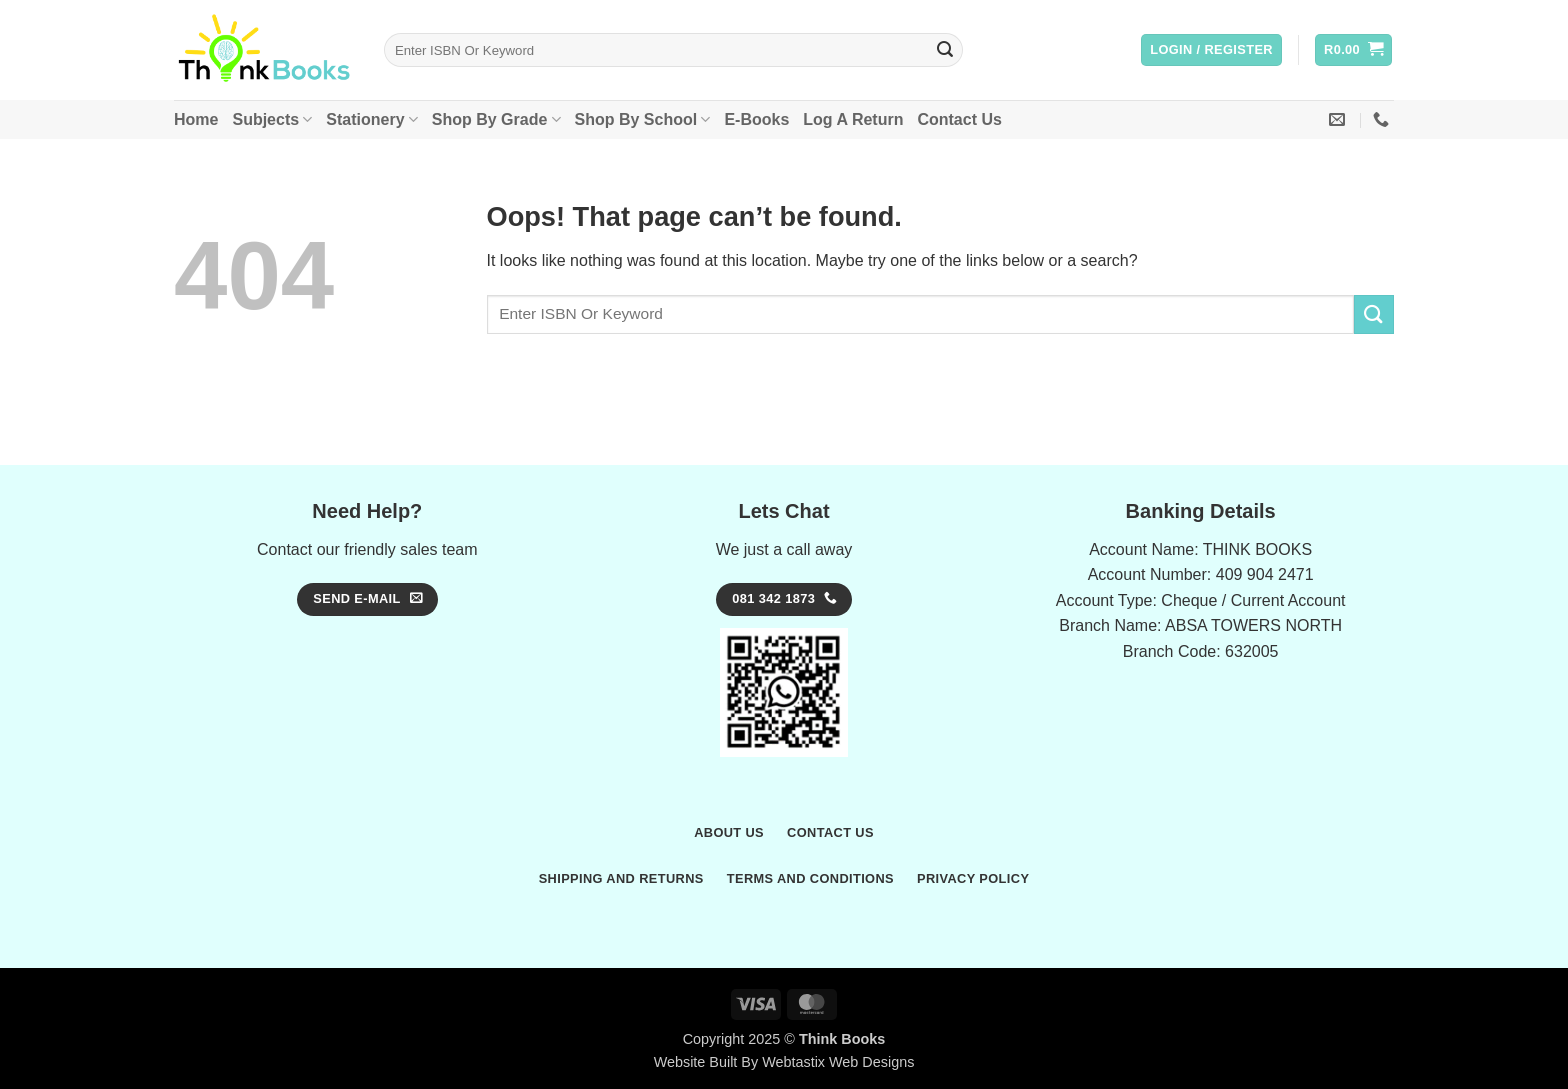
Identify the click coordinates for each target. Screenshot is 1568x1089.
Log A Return (853, 119)
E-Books (756, 119)
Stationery (371, 119)
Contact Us (959, 119)
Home (196, 119)
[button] (1211, 50)
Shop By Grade (496, 119)
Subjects (272, 119)
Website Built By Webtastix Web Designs (784, 1062)
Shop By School (643, 119)
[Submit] (945, 50)
